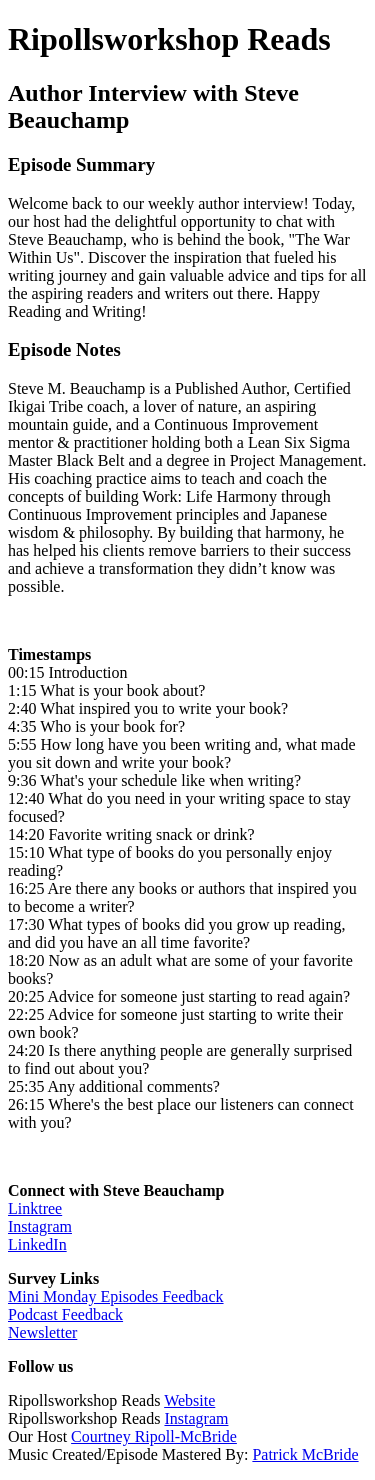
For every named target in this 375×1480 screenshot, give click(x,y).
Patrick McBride (305, 1454)
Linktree (35, 1208)
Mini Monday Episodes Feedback (116, 1296)
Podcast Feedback (65, 1314)
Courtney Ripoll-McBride (154, 1436)
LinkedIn (37, 1244)
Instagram (40, 1226)
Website (189, 1400)
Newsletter (42, 1332)
